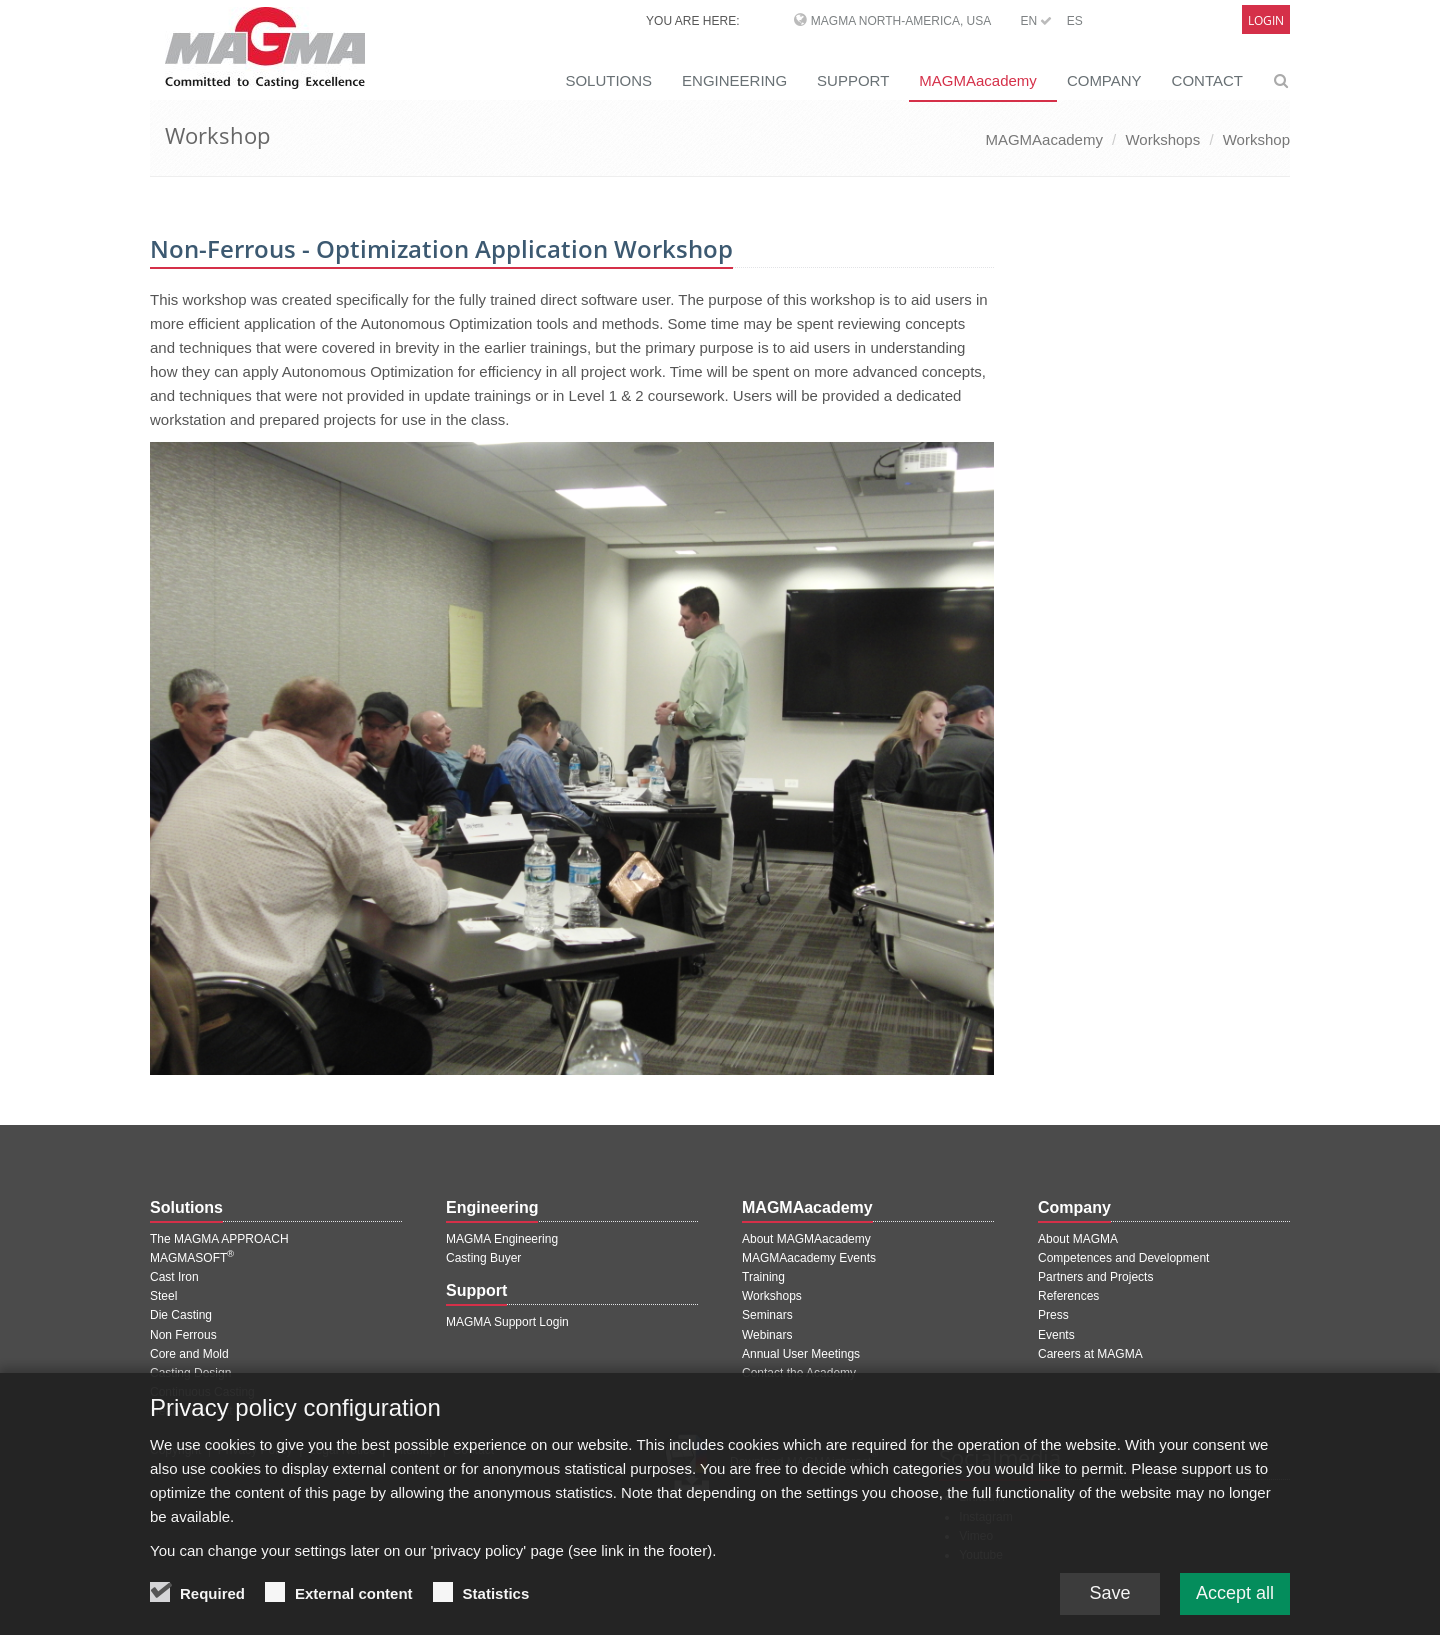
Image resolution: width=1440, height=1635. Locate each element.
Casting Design (190, 1373)
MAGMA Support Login (507, 1322)
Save (1109, 1600)
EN (1036, 21)
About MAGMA (1078, 1239)
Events (1056, 1335)
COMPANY (1104, 80)
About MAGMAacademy (806, 1239)
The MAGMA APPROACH (219, 1239)
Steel (163, 1296)
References (1068, 1296)
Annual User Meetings (801, 1354)
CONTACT (1207, 80)
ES (1075, 21)
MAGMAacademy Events (809, 1258)
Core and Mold (189, 1354)
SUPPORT (853, 80)
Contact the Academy (799, 1373)
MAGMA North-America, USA (901, 21)
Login (1266, 20)
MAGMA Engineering (502, 1239)
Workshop (1256, 139)
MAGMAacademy (978, 80)
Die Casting (181, 1315)
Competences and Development (1123, 1258)
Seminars (767, 1315)
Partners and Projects (1095, 1277)
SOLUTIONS (608, 80)
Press (1053, 1315)
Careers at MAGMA (1090, 1354)
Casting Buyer (483, 1258)
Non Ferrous (183, 1335)
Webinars (767, 1335)
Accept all (1235, 1600)
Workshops (1162, 139)
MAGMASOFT (192, 1258)
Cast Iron (174, 1277)
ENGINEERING (734, 80)
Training (763, 1277)
